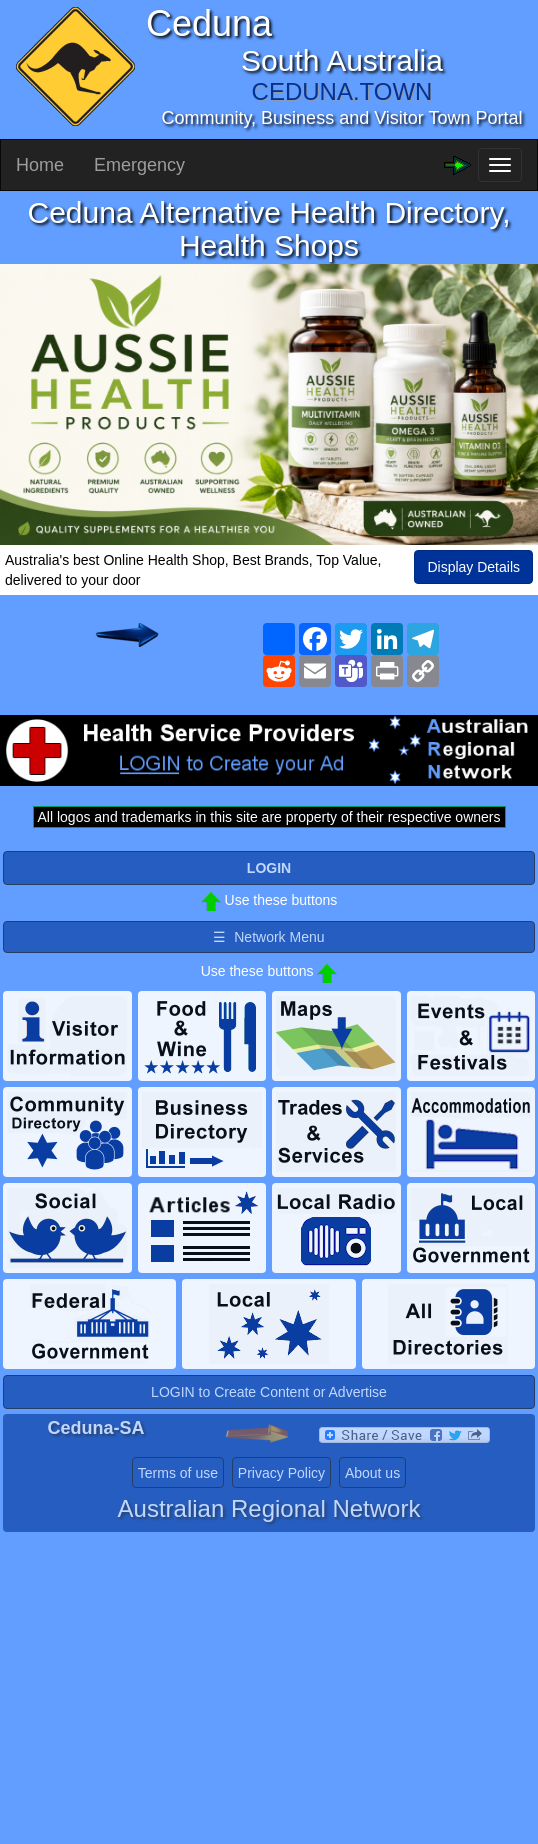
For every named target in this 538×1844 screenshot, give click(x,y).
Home (40, 165)
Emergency (139, 165)
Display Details (473, 567)
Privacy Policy (281, 1473)
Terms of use (178, 1473)
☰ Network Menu (268, 937)
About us (372, 1473)
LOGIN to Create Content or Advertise (269, 1392)
